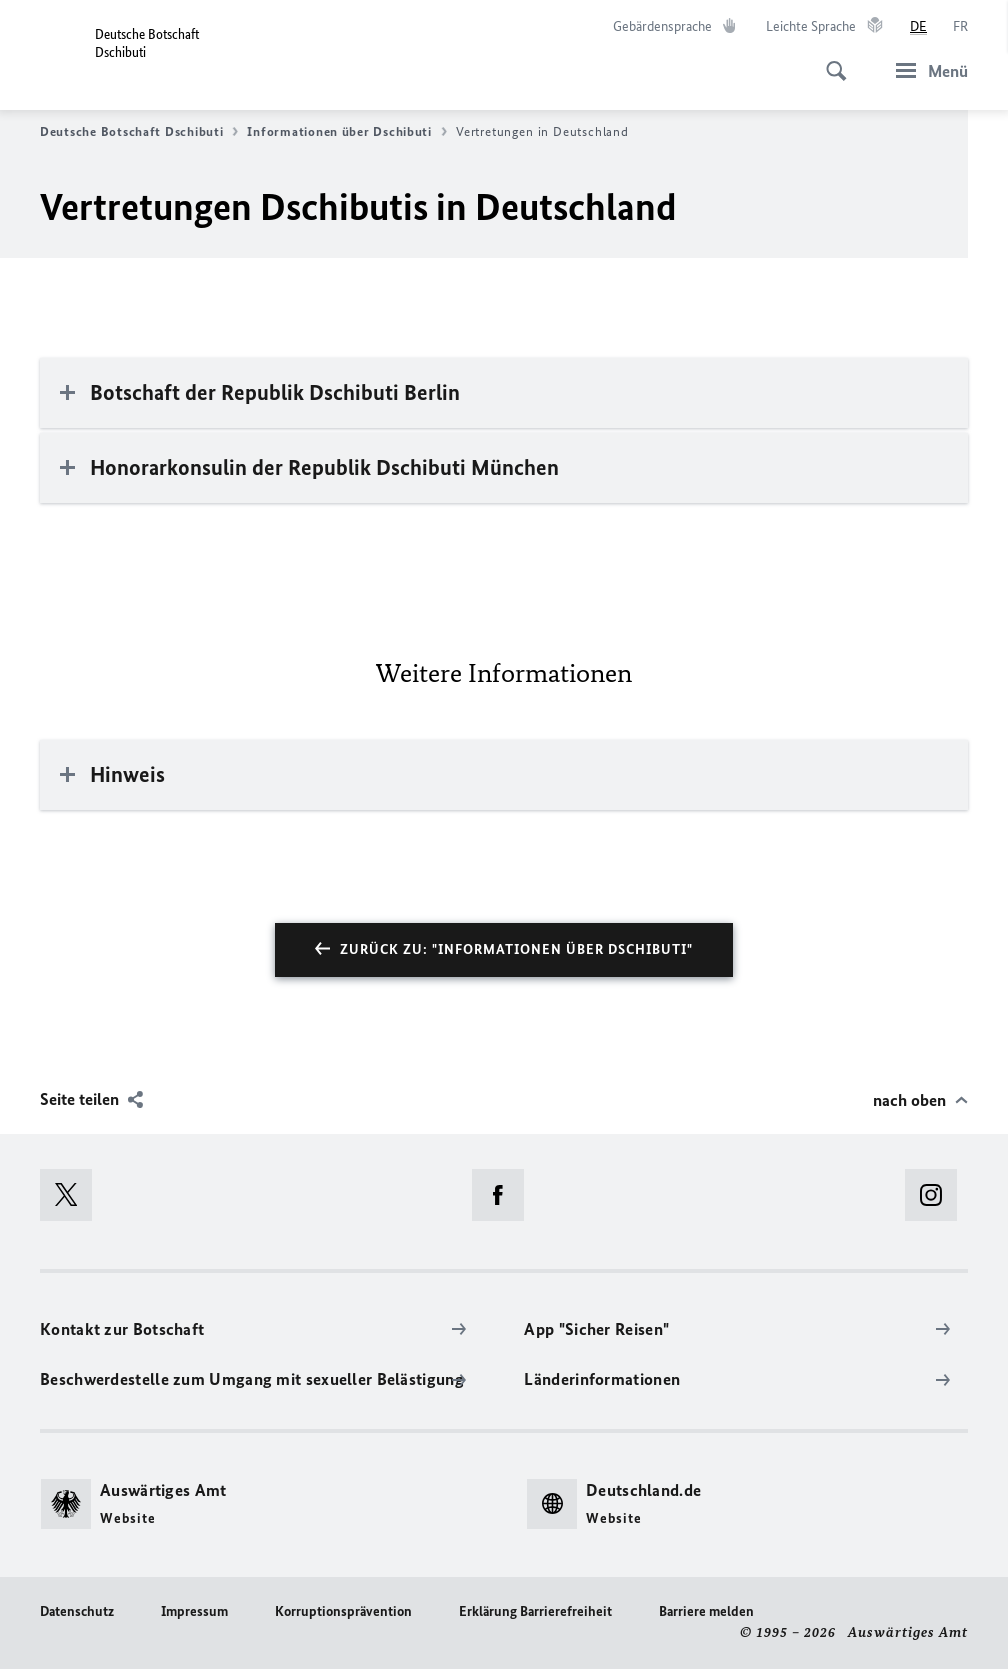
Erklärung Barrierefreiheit (535, 1611)
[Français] (960, 27)
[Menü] (926, 70)
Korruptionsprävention (343, 1611)
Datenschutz (77, 1611)
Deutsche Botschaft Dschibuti (139, 132)
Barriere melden (706, 1611)
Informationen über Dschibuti (346, 132)
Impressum (194, 1611)
